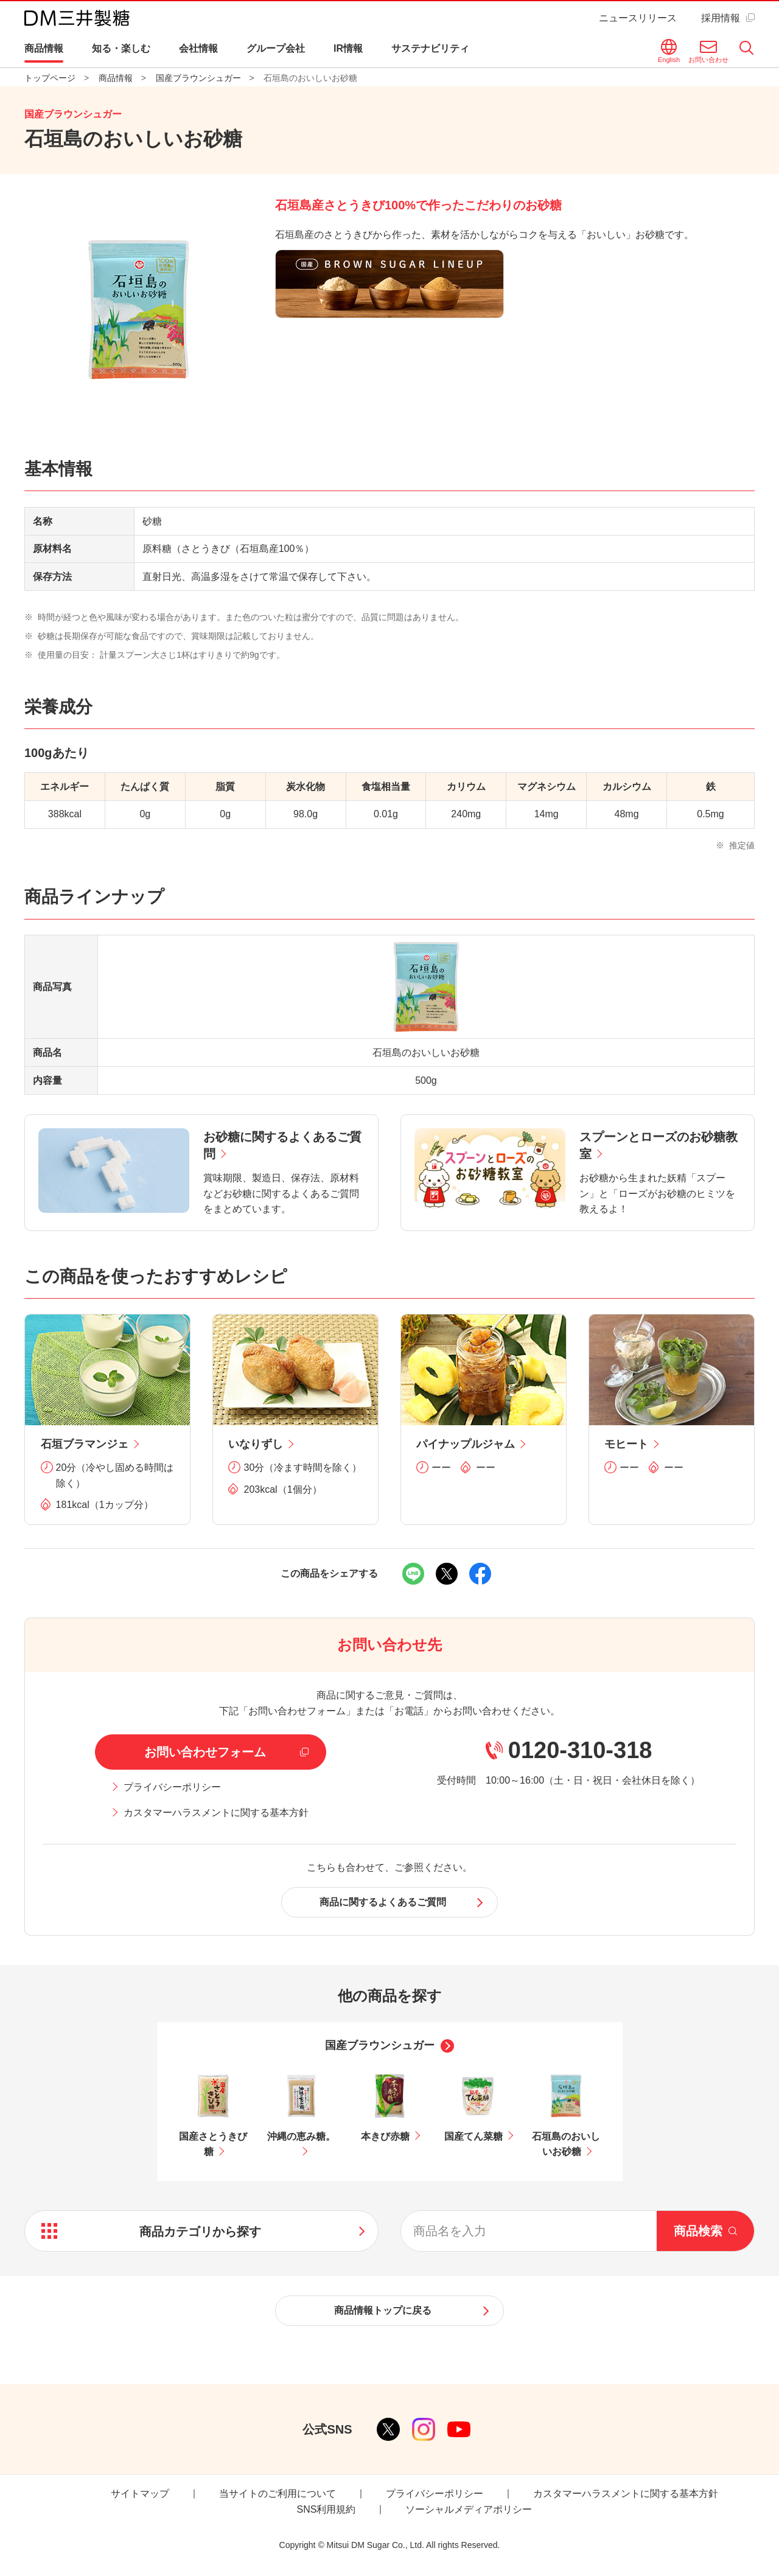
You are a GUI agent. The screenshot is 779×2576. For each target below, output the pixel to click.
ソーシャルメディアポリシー (468, 2509)
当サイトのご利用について (277, 2493)
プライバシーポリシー (172, 1787)
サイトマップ (140, 2493)
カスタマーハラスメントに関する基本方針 (216, 1812)
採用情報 (720, 18)
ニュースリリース (638, 18)
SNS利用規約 (326, 2509)
